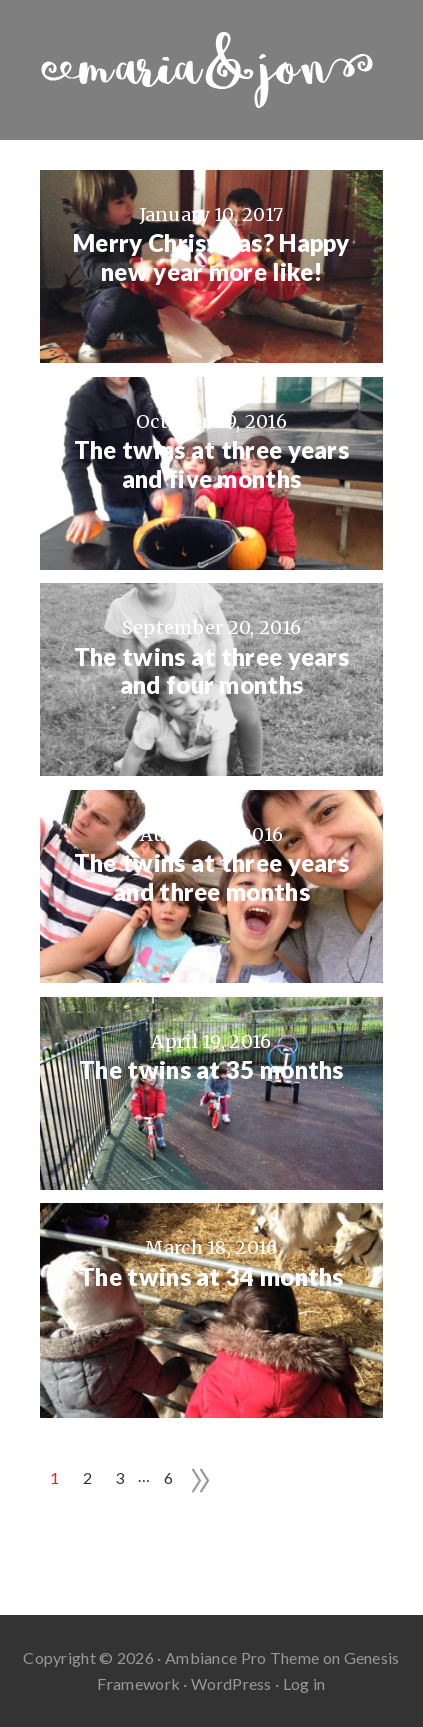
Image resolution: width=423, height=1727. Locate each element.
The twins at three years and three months (211, 877)
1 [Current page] (54, 1477)
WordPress (231, 1683)
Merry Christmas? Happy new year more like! (211, 257)
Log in (304, 1683)
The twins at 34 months (211, 1277)
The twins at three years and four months (211, 671)
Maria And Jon (211, 70)
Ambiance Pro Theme (242, 1657)
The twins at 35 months (211, 1070)
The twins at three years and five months (211, 464)
